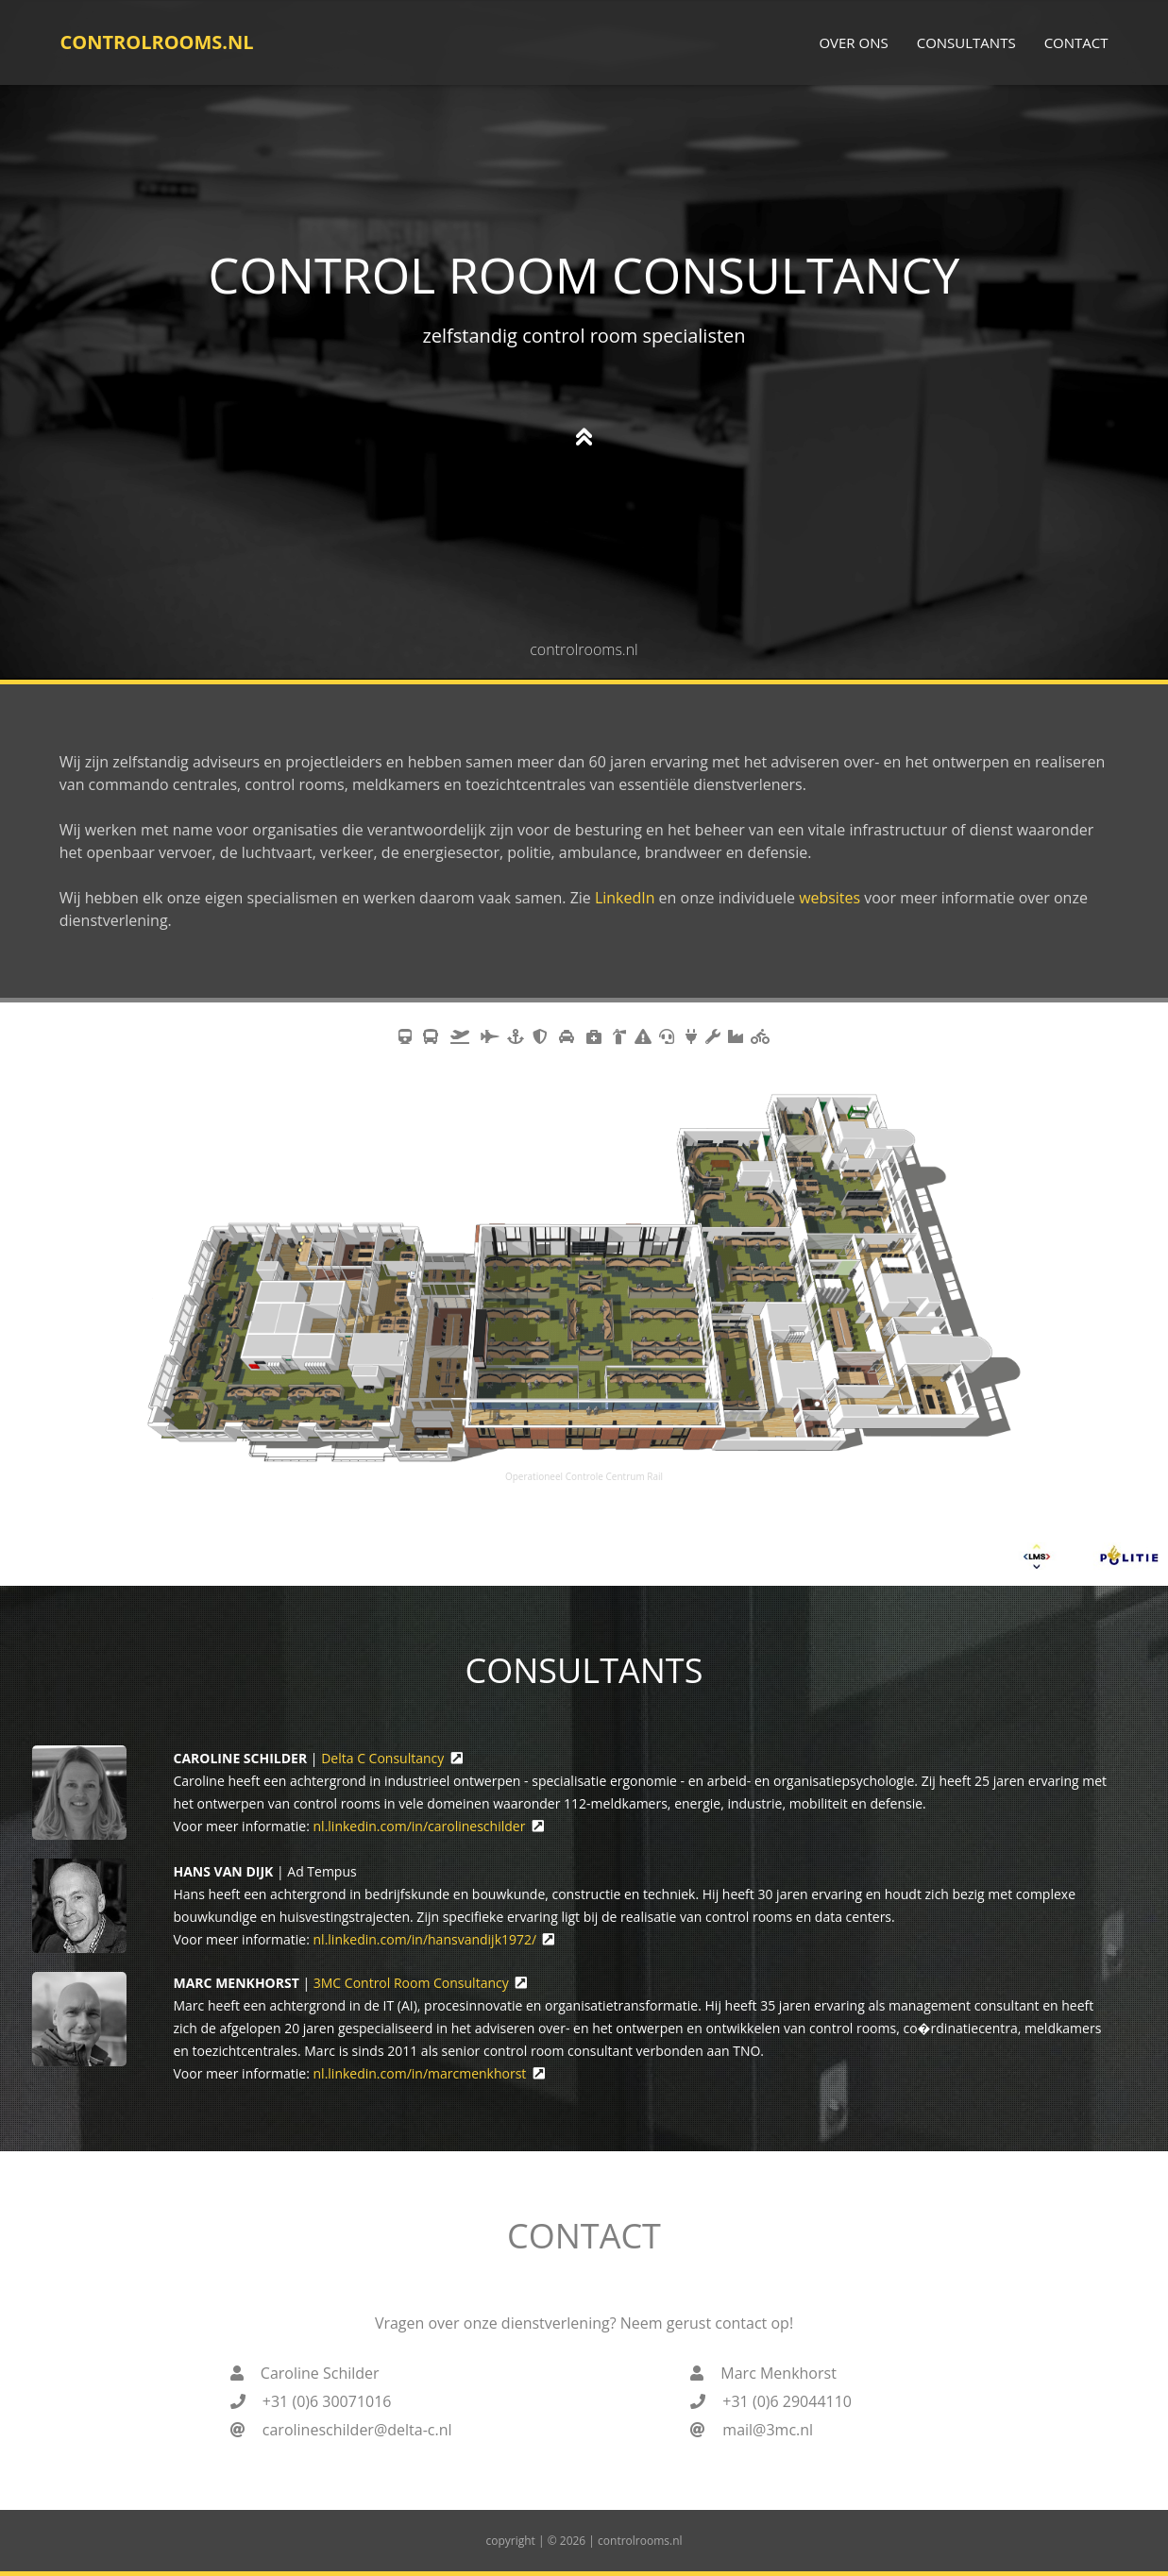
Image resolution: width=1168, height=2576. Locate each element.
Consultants (966, 42)
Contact (1076, 42)
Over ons (853, 42)
